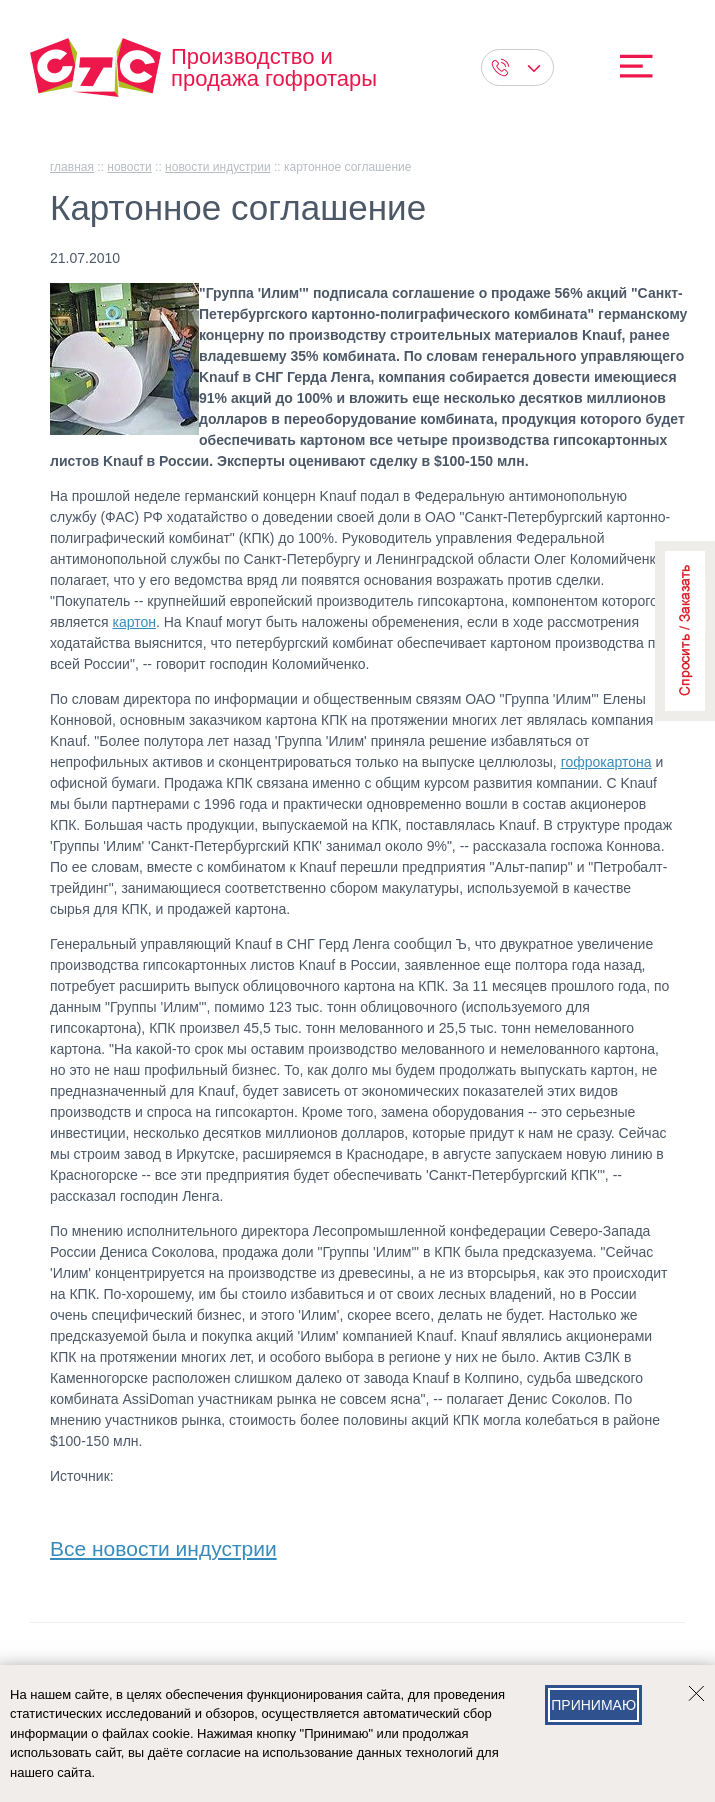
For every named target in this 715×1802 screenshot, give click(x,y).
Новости (129, 167)
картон (134, 622)
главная (72, 167)
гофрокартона (606, 762)
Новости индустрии (218, 167)
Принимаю (593, 1705)
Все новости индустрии (163, 1544)
